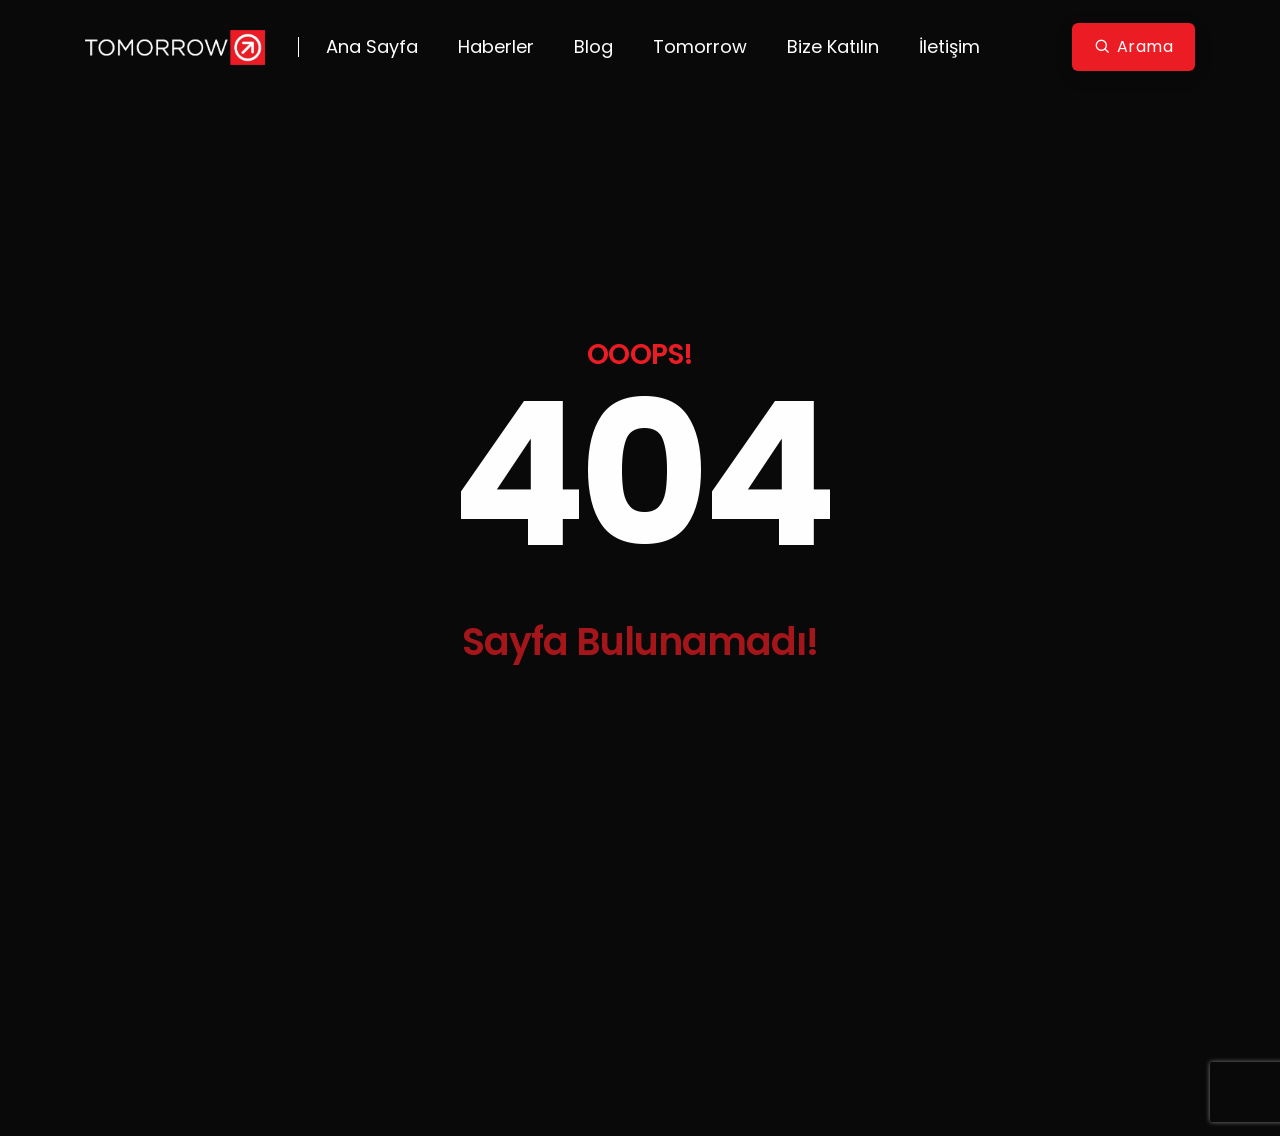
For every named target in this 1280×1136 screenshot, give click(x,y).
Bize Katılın (833, 46)
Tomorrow (700, 46)
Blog (593, 46)
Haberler (496, 46)
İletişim (949, 46)
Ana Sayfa (372, 46)
